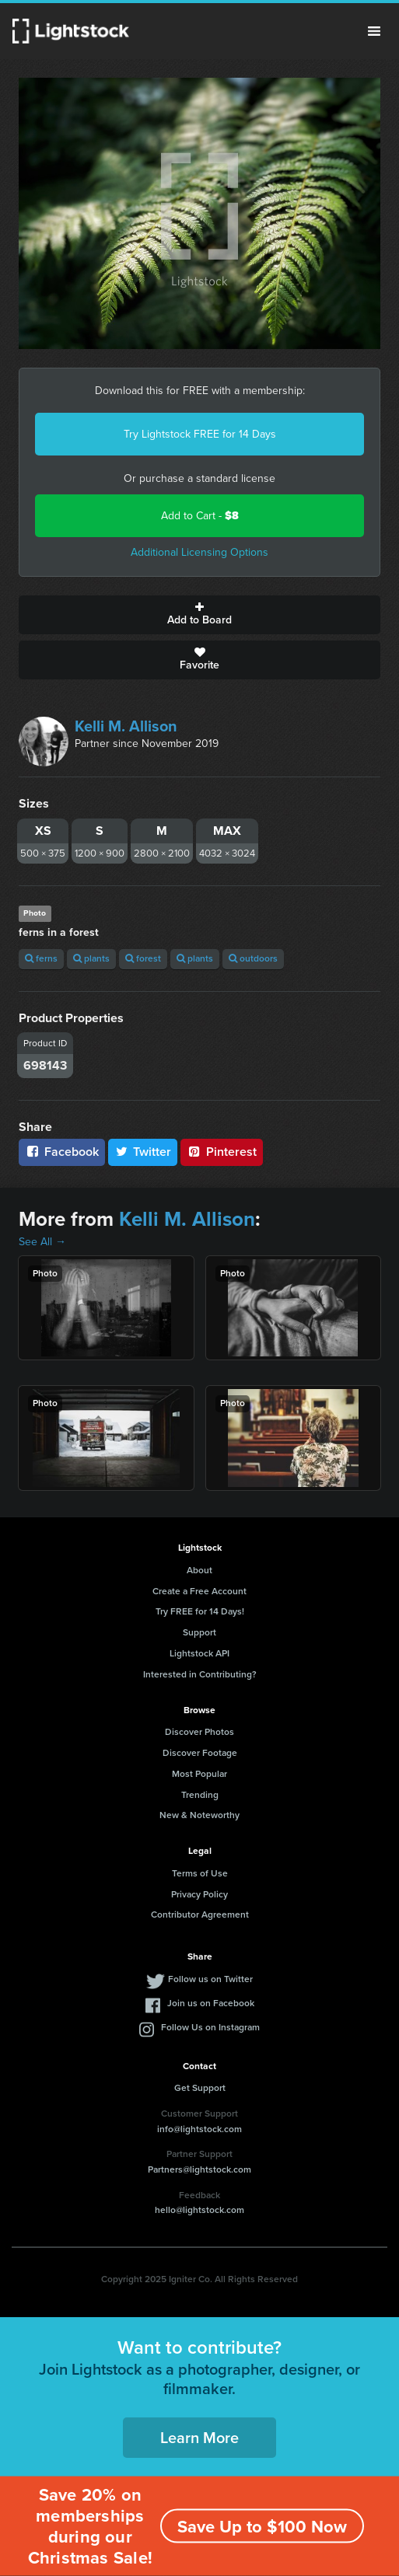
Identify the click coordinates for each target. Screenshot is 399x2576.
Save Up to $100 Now (262, 2526)
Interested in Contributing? (200, 1674)
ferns (41, 958)
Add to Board (199, 615)
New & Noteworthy (199, 1815)
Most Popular (199, 1774)
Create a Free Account (199, 1591)
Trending (200, 1795)
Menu (374, 31)
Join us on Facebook (210, 2003)
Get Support (200, 2088)
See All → (42, 1242)
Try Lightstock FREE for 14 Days (200, 434)
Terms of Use (200, 1873)
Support (199, 1632)
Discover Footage (200, 1753)
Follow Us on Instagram (210, 2027)
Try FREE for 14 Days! (200, 1611)
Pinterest (222, 1152)
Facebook (62, 1152)
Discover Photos (199, 1732)
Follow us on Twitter (210, 1979)
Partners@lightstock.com (199, 2169)
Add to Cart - (200, 516)
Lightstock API (199, 1653)
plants (91, 958)
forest (143, 958)
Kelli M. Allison (126, 726)
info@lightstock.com (199, 2129)
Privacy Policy (199, 1894)
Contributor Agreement (200, 1915)
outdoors (253, 958)
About (199, 1570)
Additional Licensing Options (199, 552)
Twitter (143, 1152)
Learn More (199, 2437)
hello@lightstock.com (199, 2210)
